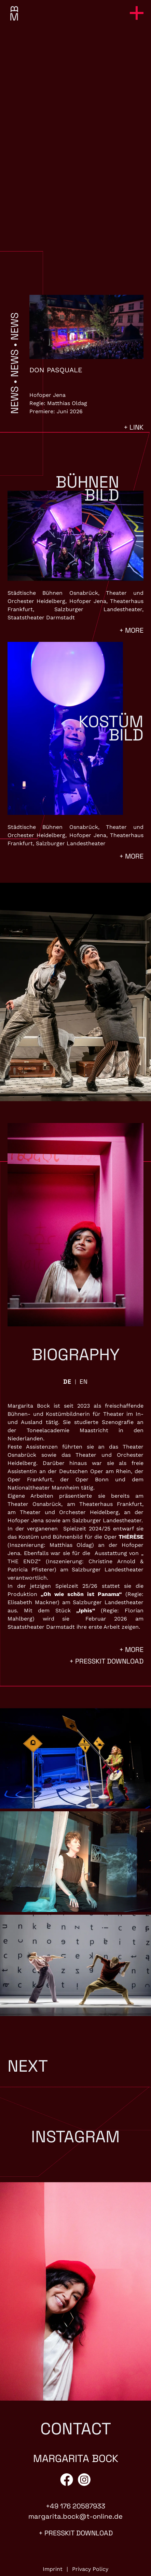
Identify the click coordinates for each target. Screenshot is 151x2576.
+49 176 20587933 (75, 2506)
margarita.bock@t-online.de (75, 2516)
